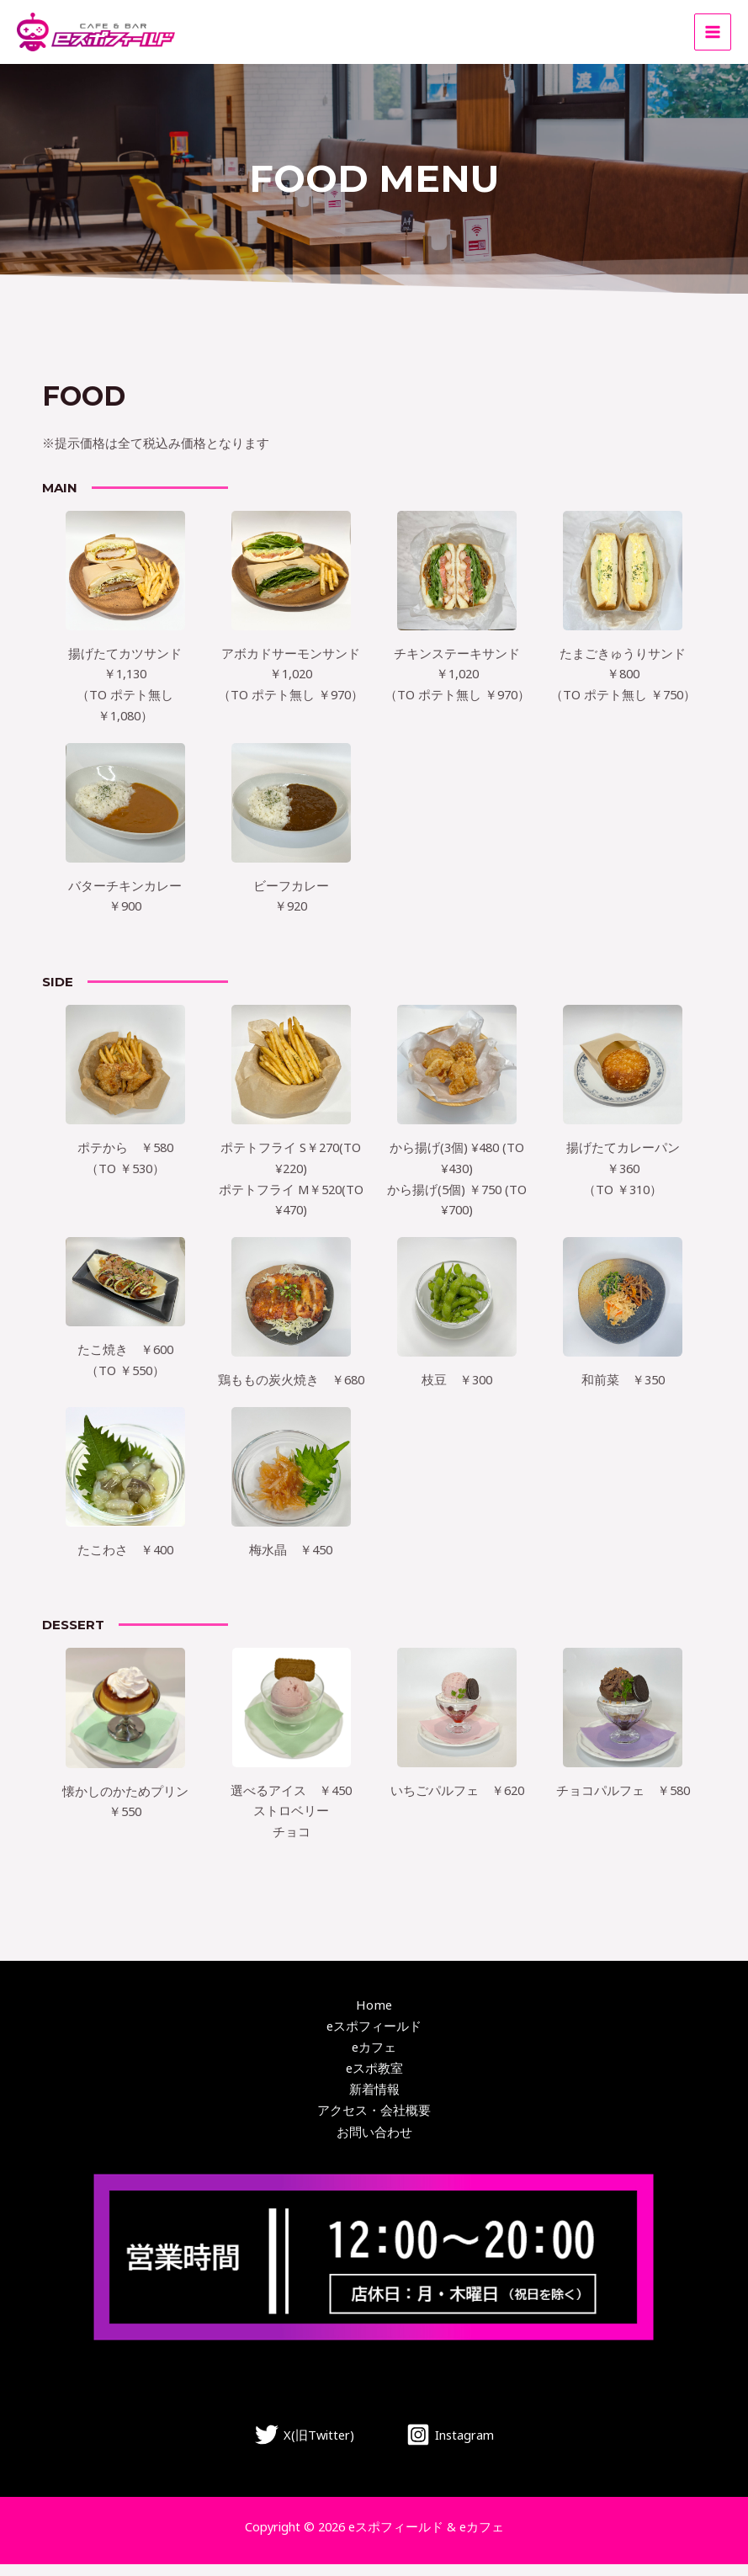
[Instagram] (450, 2446)
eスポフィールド (374, 2038)
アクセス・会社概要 (374, 2122)
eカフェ (374, 2059)
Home (374, 2018)
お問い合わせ (374, 2142)
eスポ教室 (374, 2080)
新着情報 (374, 2101)
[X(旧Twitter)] (304, 2446)
